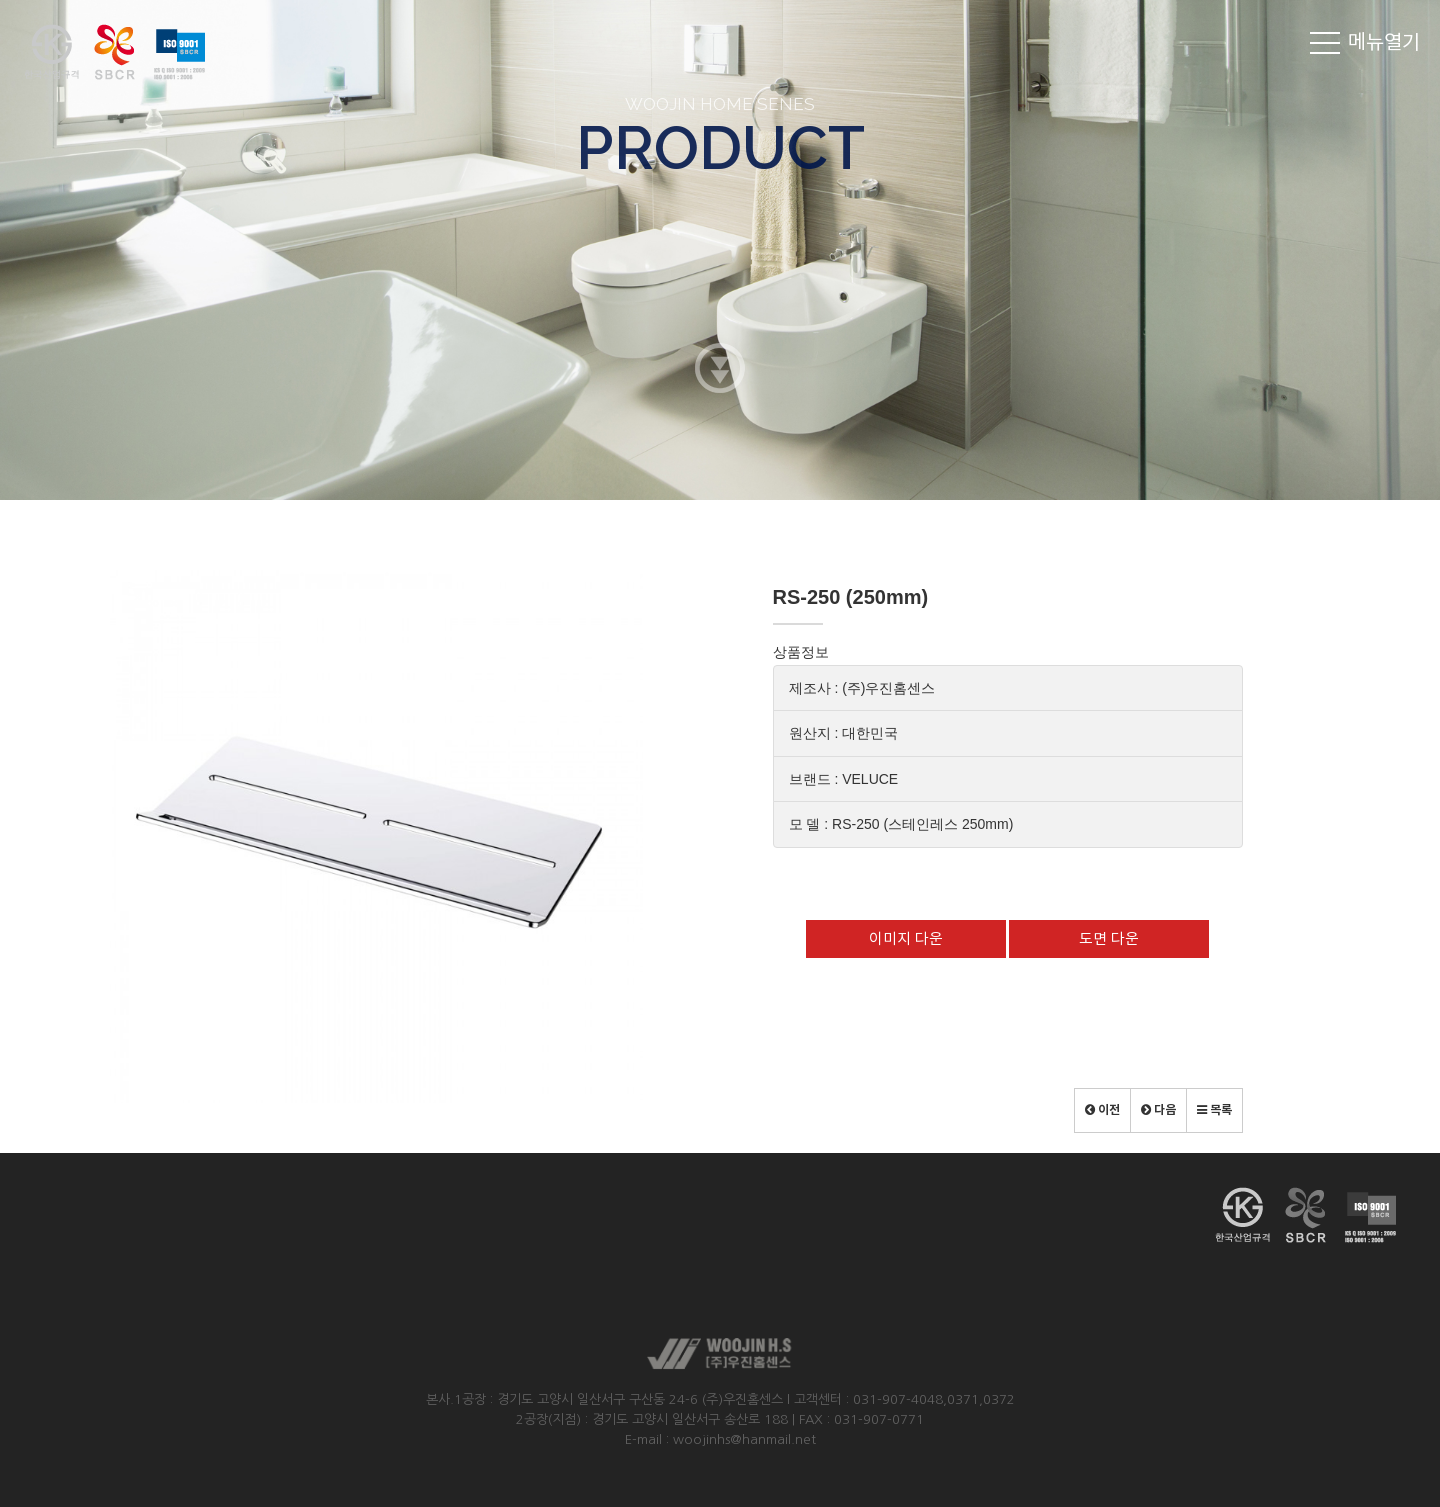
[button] (1102, 1110)
